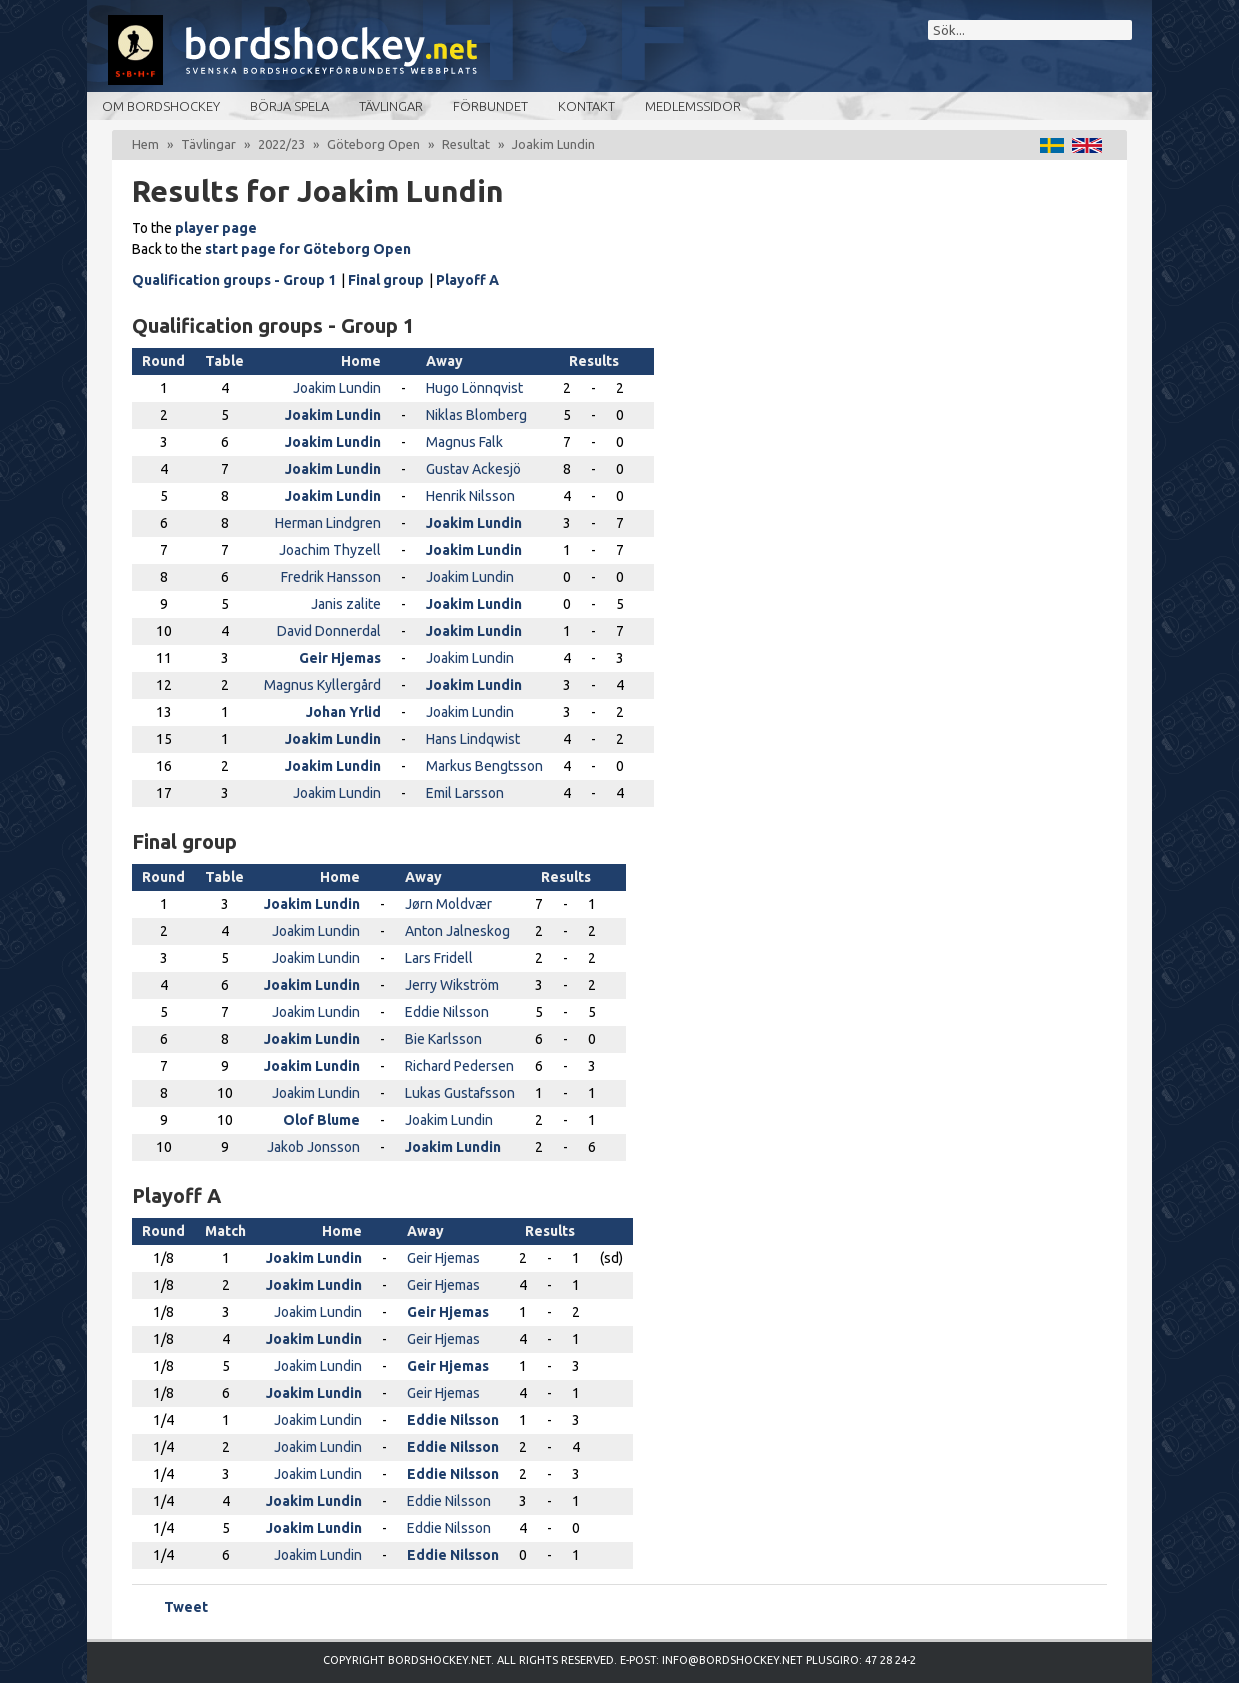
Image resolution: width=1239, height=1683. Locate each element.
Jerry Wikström (452, 985)
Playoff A (467, 280)
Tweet (186, 1607)
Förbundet (490, 106)
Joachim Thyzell (330, 550)
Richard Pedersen (459, 1066)
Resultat (466, 144)
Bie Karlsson (443, 1039)
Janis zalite (346, 604)
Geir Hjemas (340, 658)
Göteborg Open (373, 144)
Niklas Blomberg (476, 415)
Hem (145, 144)
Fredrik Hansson (331, 577)
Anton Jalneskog (457, 931)
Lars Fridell (439, 958)
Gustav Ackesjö (473, 469)
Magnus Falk (464, 442)
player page (216, 228)
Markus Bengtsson (484, 766)
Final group (386, 280)
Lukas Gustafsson (460, 1093)
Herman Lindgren (328, 523)
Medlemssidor (693, 106)
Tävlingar (391, 106)
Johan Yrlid (343, 712)
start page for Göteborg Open (308, 249)
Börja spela (289, 106)
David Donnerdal (329, 631)
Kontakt (586, 106)
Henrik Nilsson (470, 496)
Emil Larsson (465, 793)
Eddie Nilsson (447, 1012)
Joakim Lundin (337, 388)
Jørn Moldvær (448, 904)
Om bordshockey (161, 106)
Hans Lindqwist (473, 739)
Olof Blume (321, 1120)
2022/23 (281, 144)
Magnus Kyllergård (322, 685)
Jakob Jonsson (313, 1147)
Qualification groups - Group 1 (234, 280)
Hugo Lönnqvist (474, 388)
